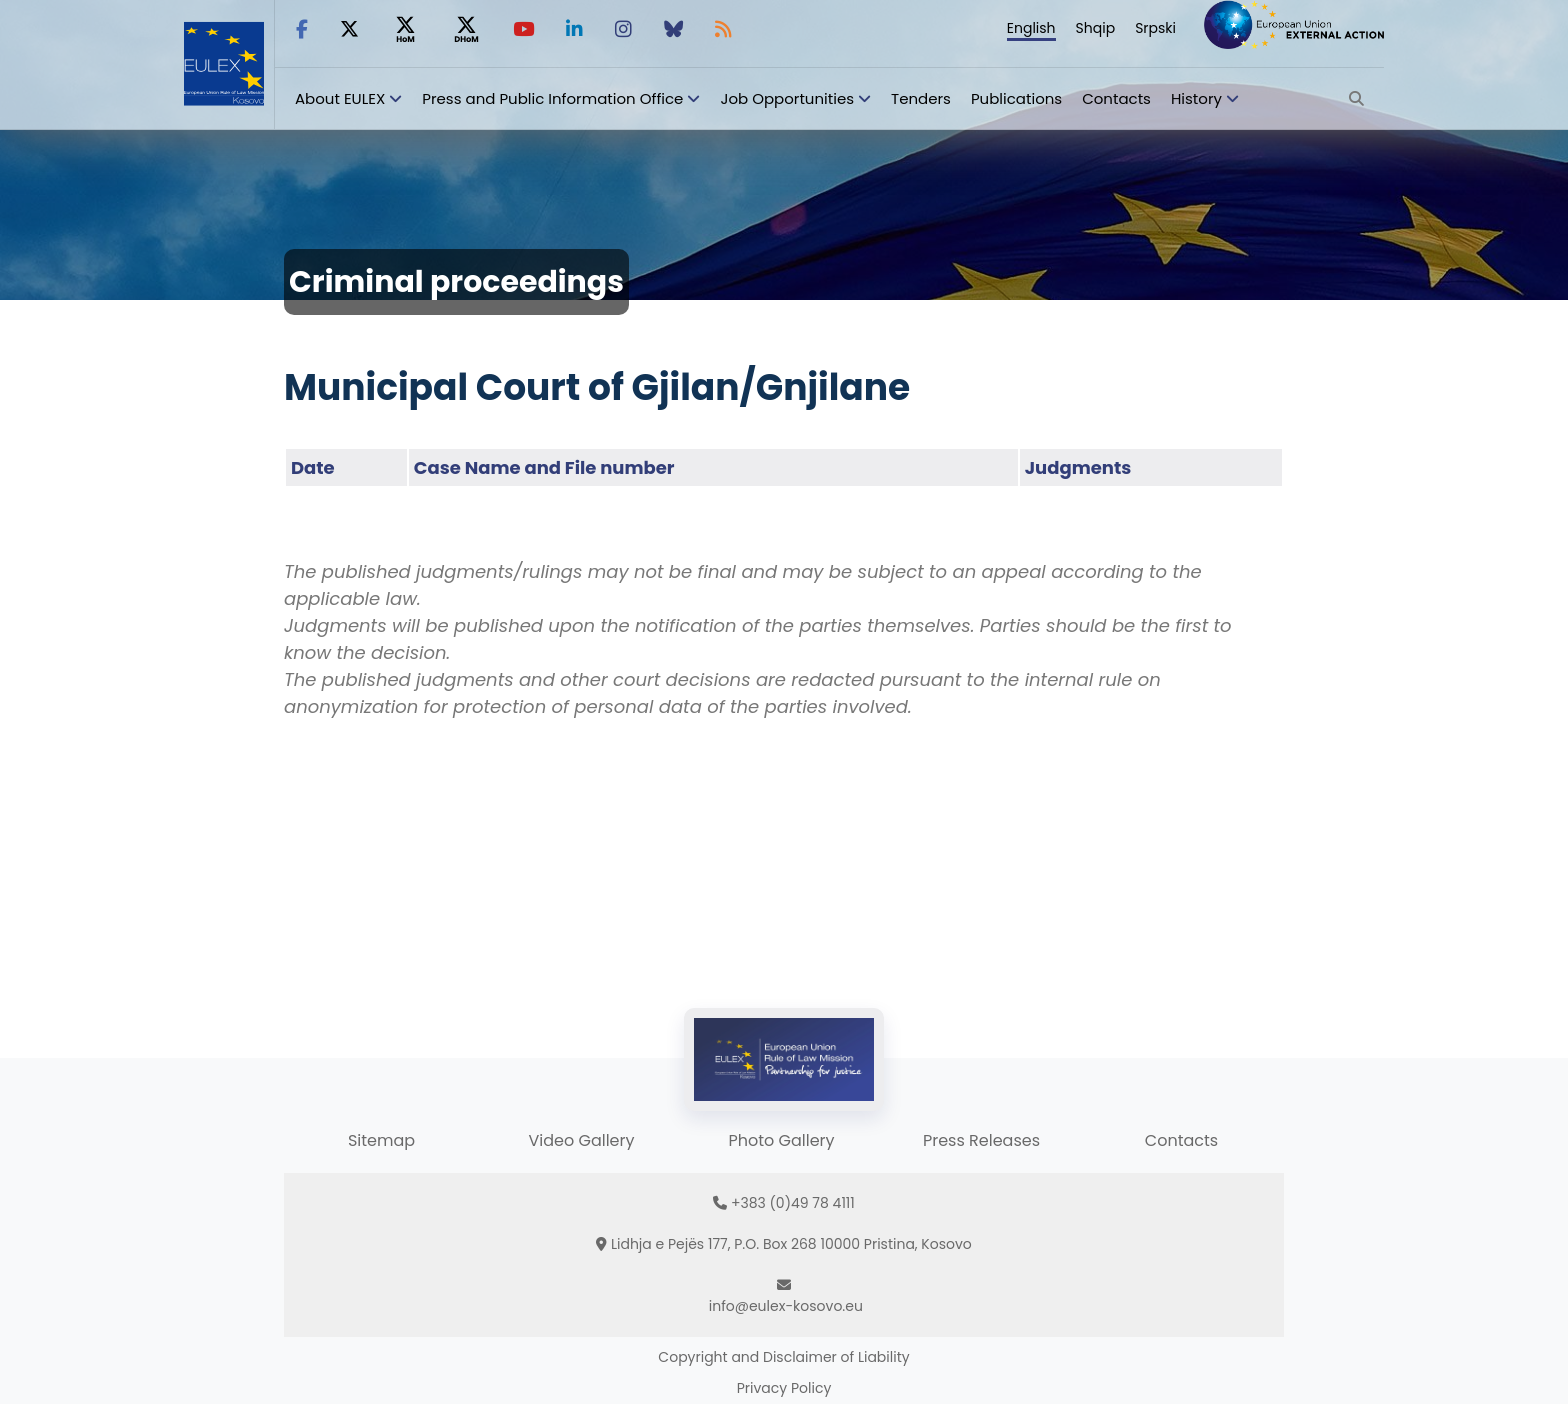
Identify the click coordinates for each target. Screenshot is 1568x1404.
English (1031, 28)
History (1196, 98)
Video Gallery (581, 1140)
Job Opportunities (787, 98)
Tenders (921, 98)
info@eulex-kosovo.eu (786, 1306)
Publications (1016, 98)
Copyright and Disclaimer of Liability (783, 1357)
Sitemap (381, 1140)
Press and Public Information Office (552, 98)
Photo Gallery (781, 1140)
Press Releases (981, 1140)
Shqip (1096, 28)
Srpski (1155, 28)
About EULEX (340, 98)
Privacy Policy (784, 1388)
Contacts (1116, 98)
